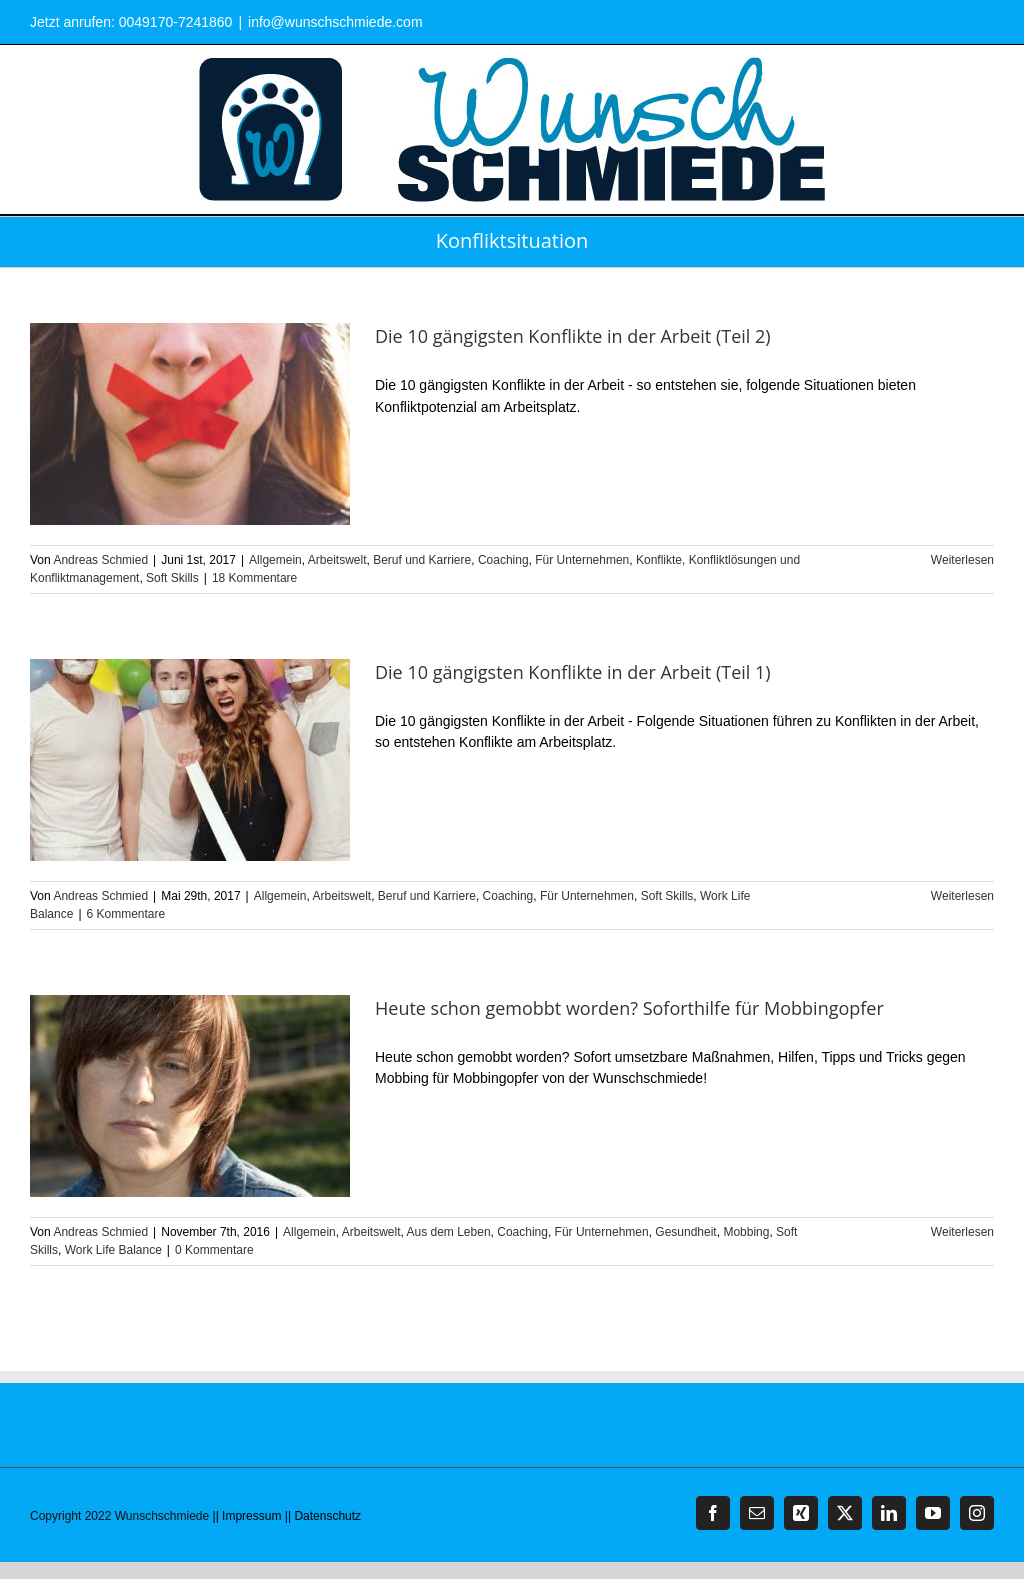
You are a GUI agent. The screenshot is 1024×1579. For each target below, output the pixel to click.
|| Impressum (247, 1516)
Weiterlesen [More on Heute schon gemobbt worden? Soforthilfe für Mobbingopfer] (962, 1232)
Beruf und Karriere (422, 560)
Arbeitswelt (337, 560)
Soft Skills (172, 578)
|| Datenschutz (323, 1516)
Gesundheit (685, 1232)
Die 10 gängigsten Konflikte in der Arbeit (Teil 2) (573, 336)
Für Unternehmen (582, 560)
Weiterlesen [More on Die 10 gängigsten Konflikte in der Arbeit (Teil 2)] (962, 560)
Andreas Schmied (100, 560)
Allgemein (275, 560)
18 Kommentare (254, 578)
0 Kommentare (214, 1250)
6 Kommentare (126, 914)
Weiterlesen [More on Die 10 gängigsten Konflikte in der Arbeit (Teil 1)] (962, 896)
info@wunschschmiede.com (335, 22)
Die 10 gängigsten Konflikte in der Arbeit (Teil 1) (573, 672)
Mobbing (746, 1232)
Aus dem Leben (449, 1232)
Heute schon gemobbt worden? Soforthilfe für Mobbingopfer (629, 1008)
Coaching (503, 560)
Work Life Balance (113, 1250)
